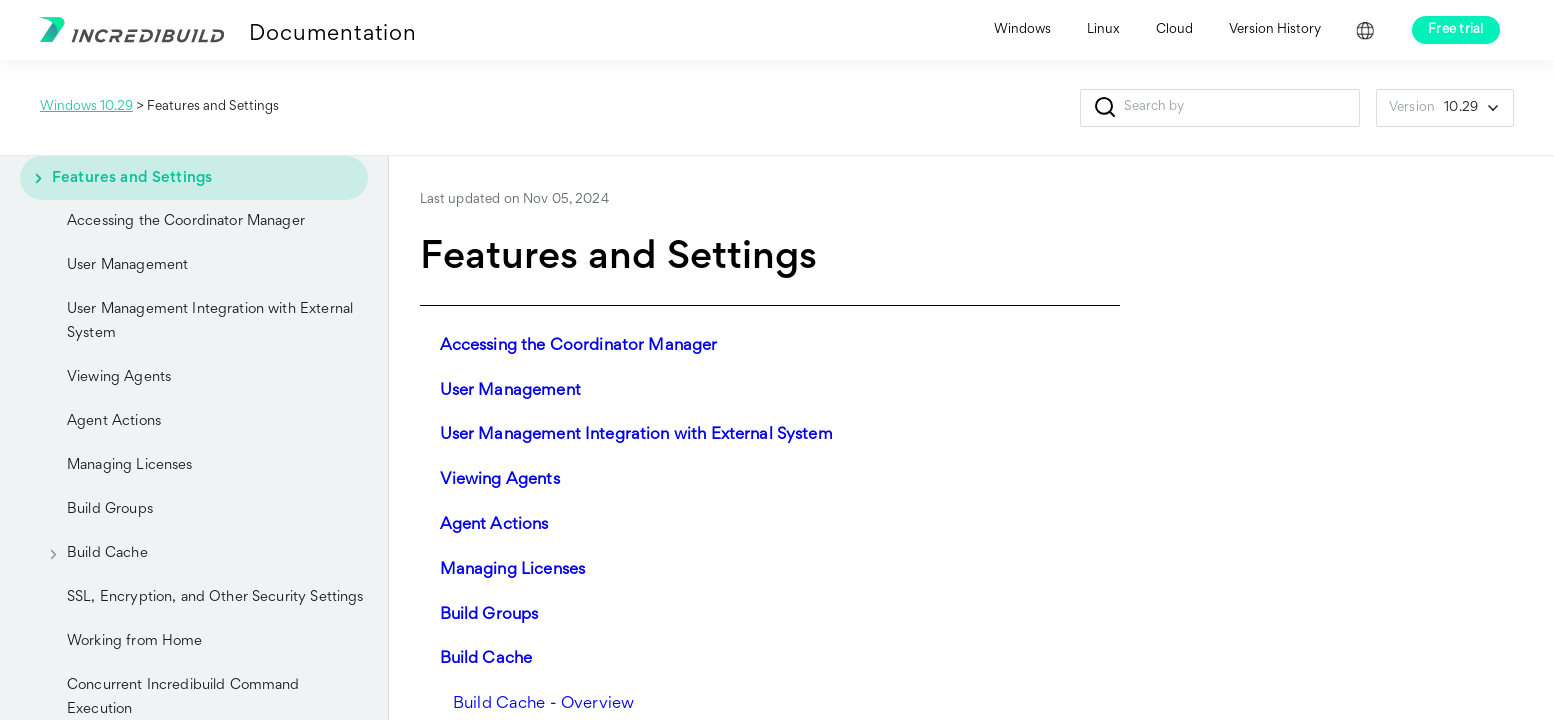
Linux (1103, 30)
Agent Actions (114, 421)
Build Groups (110, 509)
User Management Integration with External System (210, 321)
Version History (1275, 30)
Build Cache (91, 554)
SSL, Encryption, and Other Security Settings (215, 597)
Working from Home (135, 641)
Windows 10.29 (86, 107)
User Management (127, 265)
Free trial (1456, 30)
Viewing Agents (119, 377)
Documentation (332, 35)
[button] (1104, 108)
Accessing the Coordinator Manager (186, 221)
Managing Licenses (130, 465)
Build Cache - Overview (543, 704)
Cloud (1174, 30)
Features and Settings (116, 178)
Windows (1022, 30)
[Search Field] (1220, 108)
